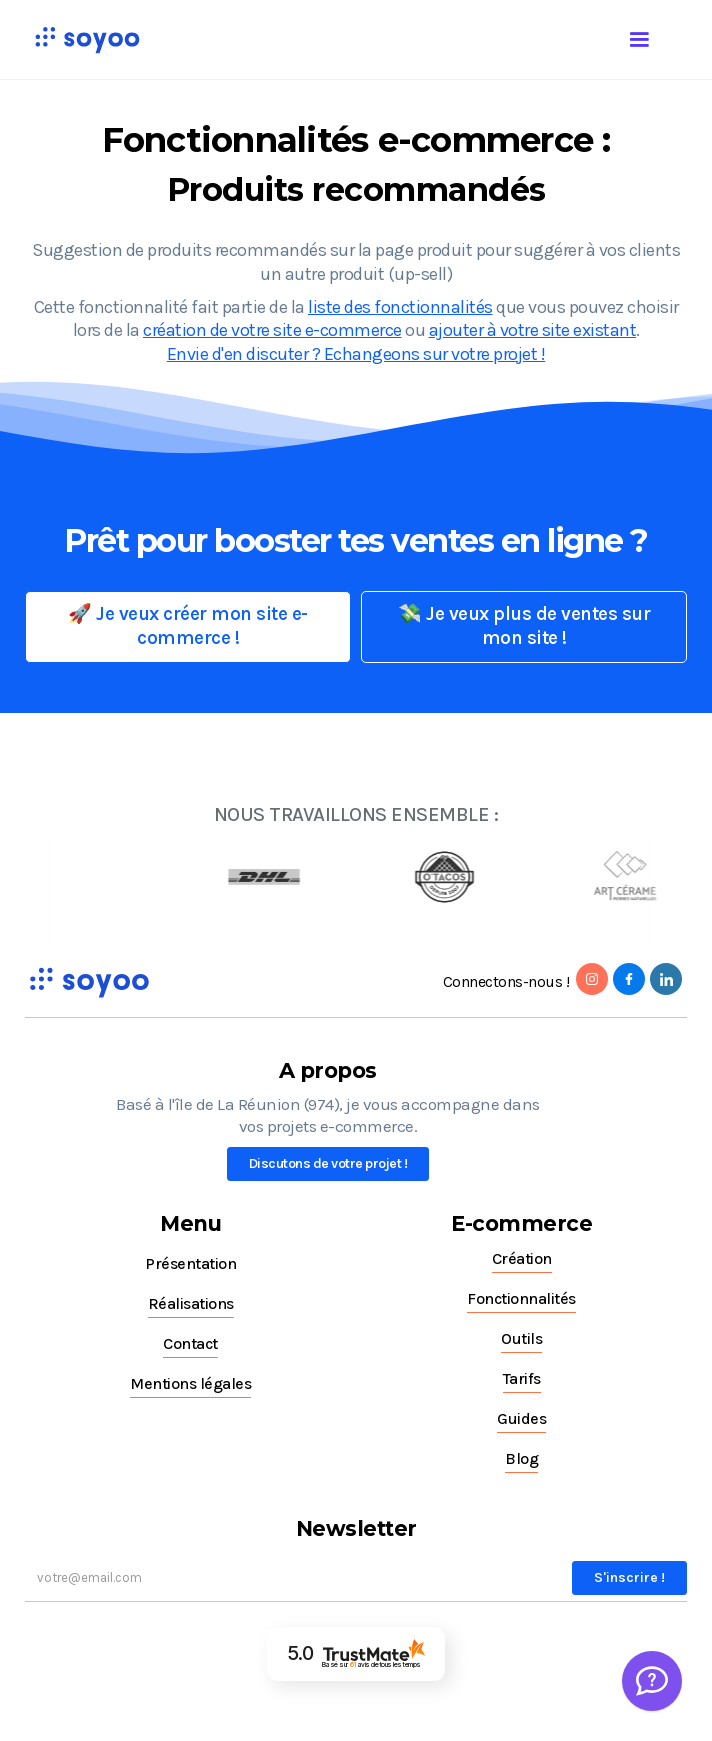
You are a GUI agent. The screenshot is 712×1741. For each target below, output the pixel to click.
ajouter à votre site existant (533, 330)
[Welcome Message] (652, 1681)
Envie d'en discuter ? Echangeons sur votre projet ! (356, 354)
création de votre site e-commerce (272, 330)
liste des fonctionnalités (400, 307)
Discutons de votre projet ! (328, 1163)
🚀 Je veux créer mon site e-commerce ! (188, 626)
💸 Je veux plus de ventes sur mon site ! (524, 626)
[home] (82, 39)
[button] (659, 36)
